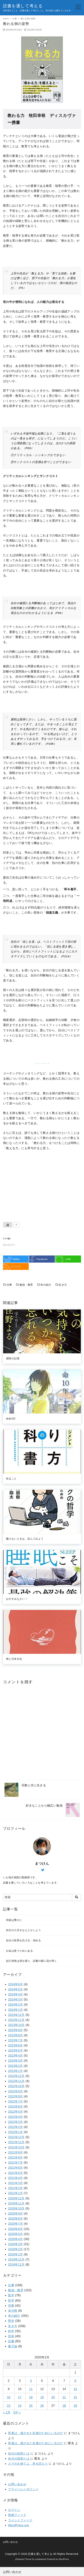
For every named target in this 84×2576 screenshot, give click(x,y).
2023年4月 (15, 2055)
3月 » (17, 2412)
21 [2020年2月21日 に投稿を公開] (64, 2397)
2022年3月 (15, 2122)
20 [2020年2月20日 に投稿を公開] (53, 2397)
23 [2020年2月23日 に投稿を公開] (8, 2405)
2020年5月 (15, 2234)
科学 (11, 2331)
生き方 (61, 1284)
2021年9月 (15, 2152)
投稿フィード (17, 2515)
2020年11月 (16, 2203)
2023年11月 (16, 2020)
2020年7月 (15, 2223)
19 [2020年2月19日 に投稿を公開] (42, 2397)
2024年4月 (15, 1994)
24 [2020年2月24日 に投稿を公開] (20, 2405)
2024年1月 (15, 2009)
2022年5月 (15, 2111)
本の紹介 (44, 1284)
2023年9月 (15, 2030)
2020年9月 (15, 2213)
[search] (76, 1897)
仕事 (15, 18)
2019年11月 (16, 2264)
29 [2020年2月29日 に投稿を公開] (75, 2405)
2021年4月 (15, 2178)
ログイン (14, 2510)
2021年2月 (15, 2188)
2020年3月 (15, 2244)
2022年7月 (15, 2101)
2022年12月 (16, 2076)
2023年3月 (15, 2060)
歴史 (11, 2320)
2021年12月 (16, 2137)
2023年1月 (15, 2071)
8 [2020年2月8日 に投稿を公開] (75, 2380)
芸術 (11, 2336)
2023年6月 (15, 2045)
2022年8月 (15, 2096)
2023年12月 (16, 2014)
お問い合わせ (17, 2484)
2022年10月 (16, 2086)
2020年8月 (15, 2218)
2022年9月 (15, 2091)
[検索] (42, 1897)
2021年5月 (15, 2173)
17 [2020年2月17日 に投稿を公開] (20, 2397)
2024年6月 (15, 1984)
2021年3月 (15, 2183)
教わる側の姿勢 (28, 18)
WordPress (64, 2559)
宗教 (11, 2305)
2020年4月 (15, 2239)
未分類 (12, 2310)
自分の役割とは (18, 2453)
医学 (11, 2295)
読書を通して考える (23, 6)
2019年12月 (16, 2259)
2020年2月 (15, 2249)
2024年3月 (15, 1999)
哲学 (11, 2300)
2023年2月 (15, 2065)
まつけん (42, 1863)
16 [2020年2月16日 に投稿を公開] (8, 2397)
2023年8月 (15, 2035)
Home (6, 18)
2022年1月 (15, 2132)
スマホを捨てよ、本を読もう (28, 2463)
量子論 (12, 2346)
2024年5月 (15, 1989)
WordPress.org (18, 2525)
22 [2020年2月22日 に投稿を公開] (75, 2397)
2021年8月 (15, 2157)
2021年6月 (15, 2167)
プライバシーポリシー (23, 2489)
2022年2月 (15, 2127)
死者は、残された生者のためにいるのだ (35, 2433)
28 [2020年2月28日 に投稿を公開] (64, 2405)
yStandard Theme (23, 2559)
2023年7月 (15, 2040)
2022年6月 (15, 2106)
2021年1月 (15, 2193)
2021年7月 (15, 2162)
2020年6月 (15, 2229)
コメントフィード (20, 2520)
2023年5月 (15, 2050)
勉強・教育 (24, 1284)
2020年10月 (16, 2208)
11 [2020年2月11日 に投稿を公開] (31, 2389)
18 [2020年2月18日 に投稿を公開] (31, 2397)
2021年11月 (16, 2142)
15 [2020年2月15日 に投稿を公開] (75, 2389)
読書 (11, 2341)
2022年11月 (16, 2081)
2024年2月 (15, 2004)
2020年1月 (15, 2254)
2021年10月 (16, 2147)
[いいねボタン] (7, 1225)
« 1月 (6, 2412)
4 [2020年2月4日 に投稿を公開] (31, 2380)
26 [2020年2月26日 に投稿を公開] (42, 2405)
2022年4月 (15, 2116)
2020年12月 (16, 2198)
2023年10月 (16, 2025)
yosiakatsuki (40, 2559)
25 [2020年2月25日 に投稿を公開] (31, 2405)
